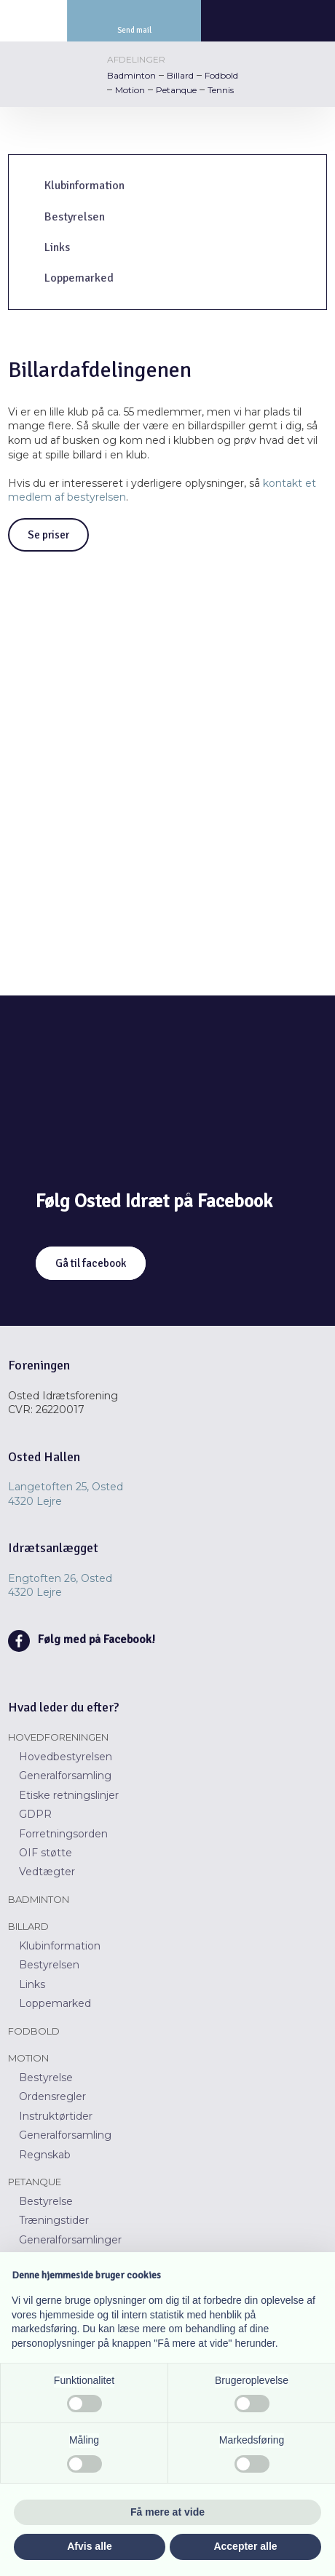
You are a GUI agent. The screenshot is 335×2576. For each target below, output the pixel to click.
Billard (180, 75)
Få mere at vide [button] (167, 2512)
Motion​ (28, 2058)
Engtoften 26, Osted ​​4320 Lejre (60, 1585)
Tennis (221, 89)
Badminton (131, 75)
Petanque (176, 89)
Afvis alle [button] (89, 2546)
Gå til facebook (90, 1263)
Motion (130, 89)
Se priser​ (48, 534)
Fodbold (221, 75)
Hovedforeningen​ (58, 1737)
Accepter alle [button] (245, 2546)
